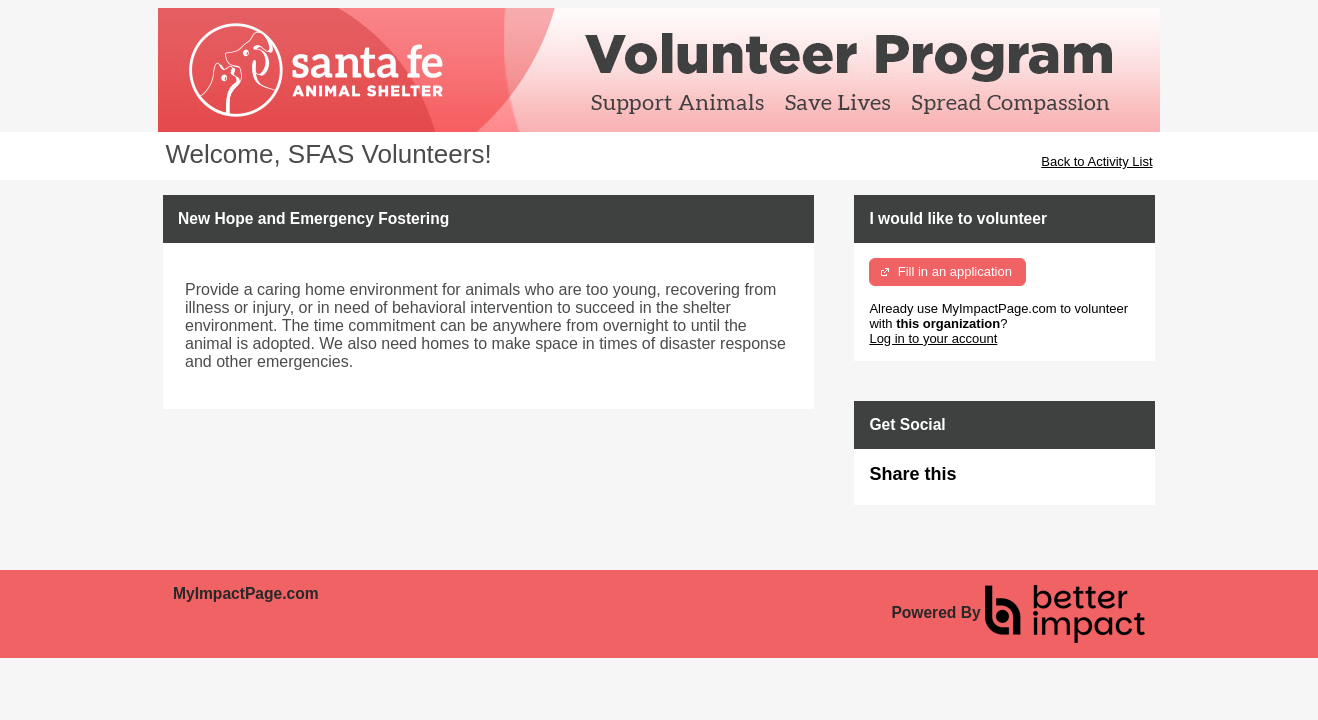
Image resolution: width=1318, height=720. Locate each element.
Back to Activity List (1096, 161)
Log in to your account (933, 338)
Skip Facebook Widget (1021, 482)
